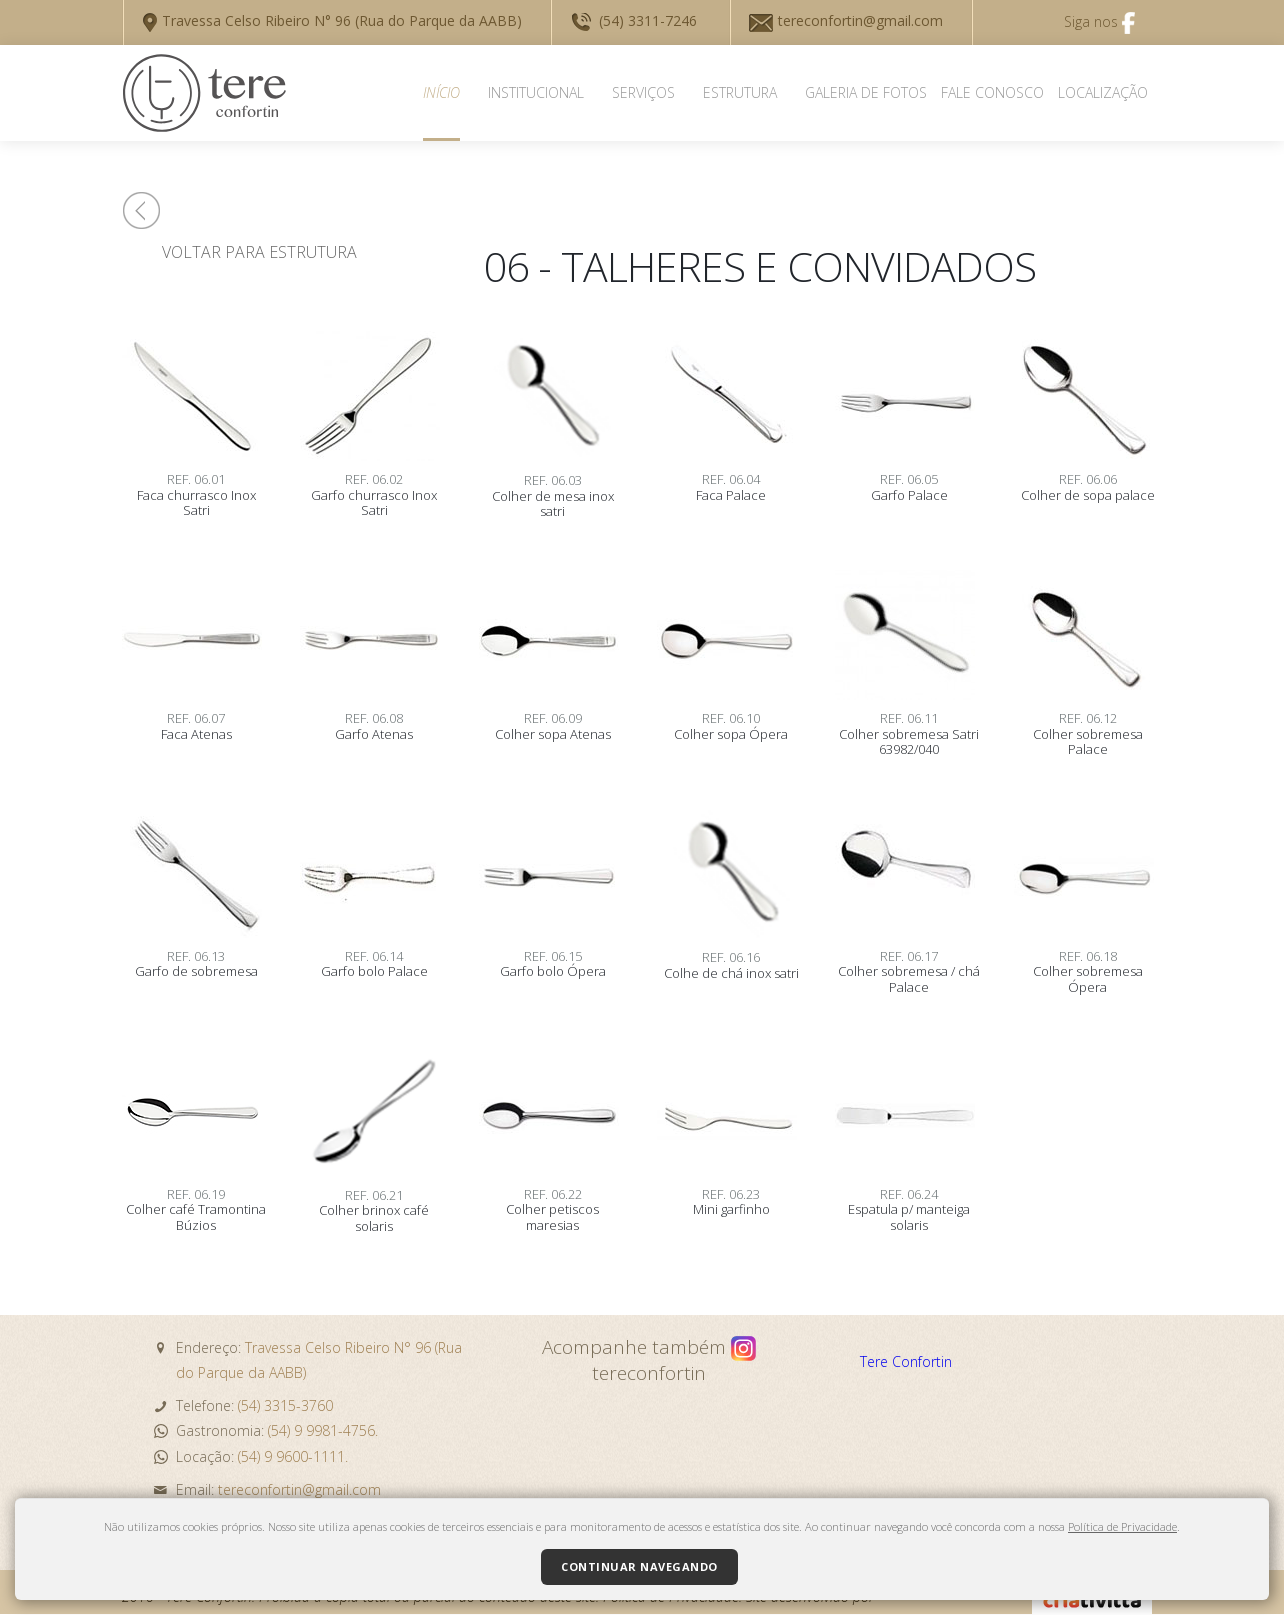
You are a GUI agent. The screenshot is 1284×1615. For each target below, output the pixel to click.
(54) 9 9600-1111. (293, 1456)
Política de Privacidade (1122, 1526)
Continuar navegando (639, 1566)
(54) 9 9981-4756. (323, 1430)
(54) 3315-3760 (283, 1405)
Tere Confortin (906, 1361)
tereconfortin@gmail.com (846, 21)
